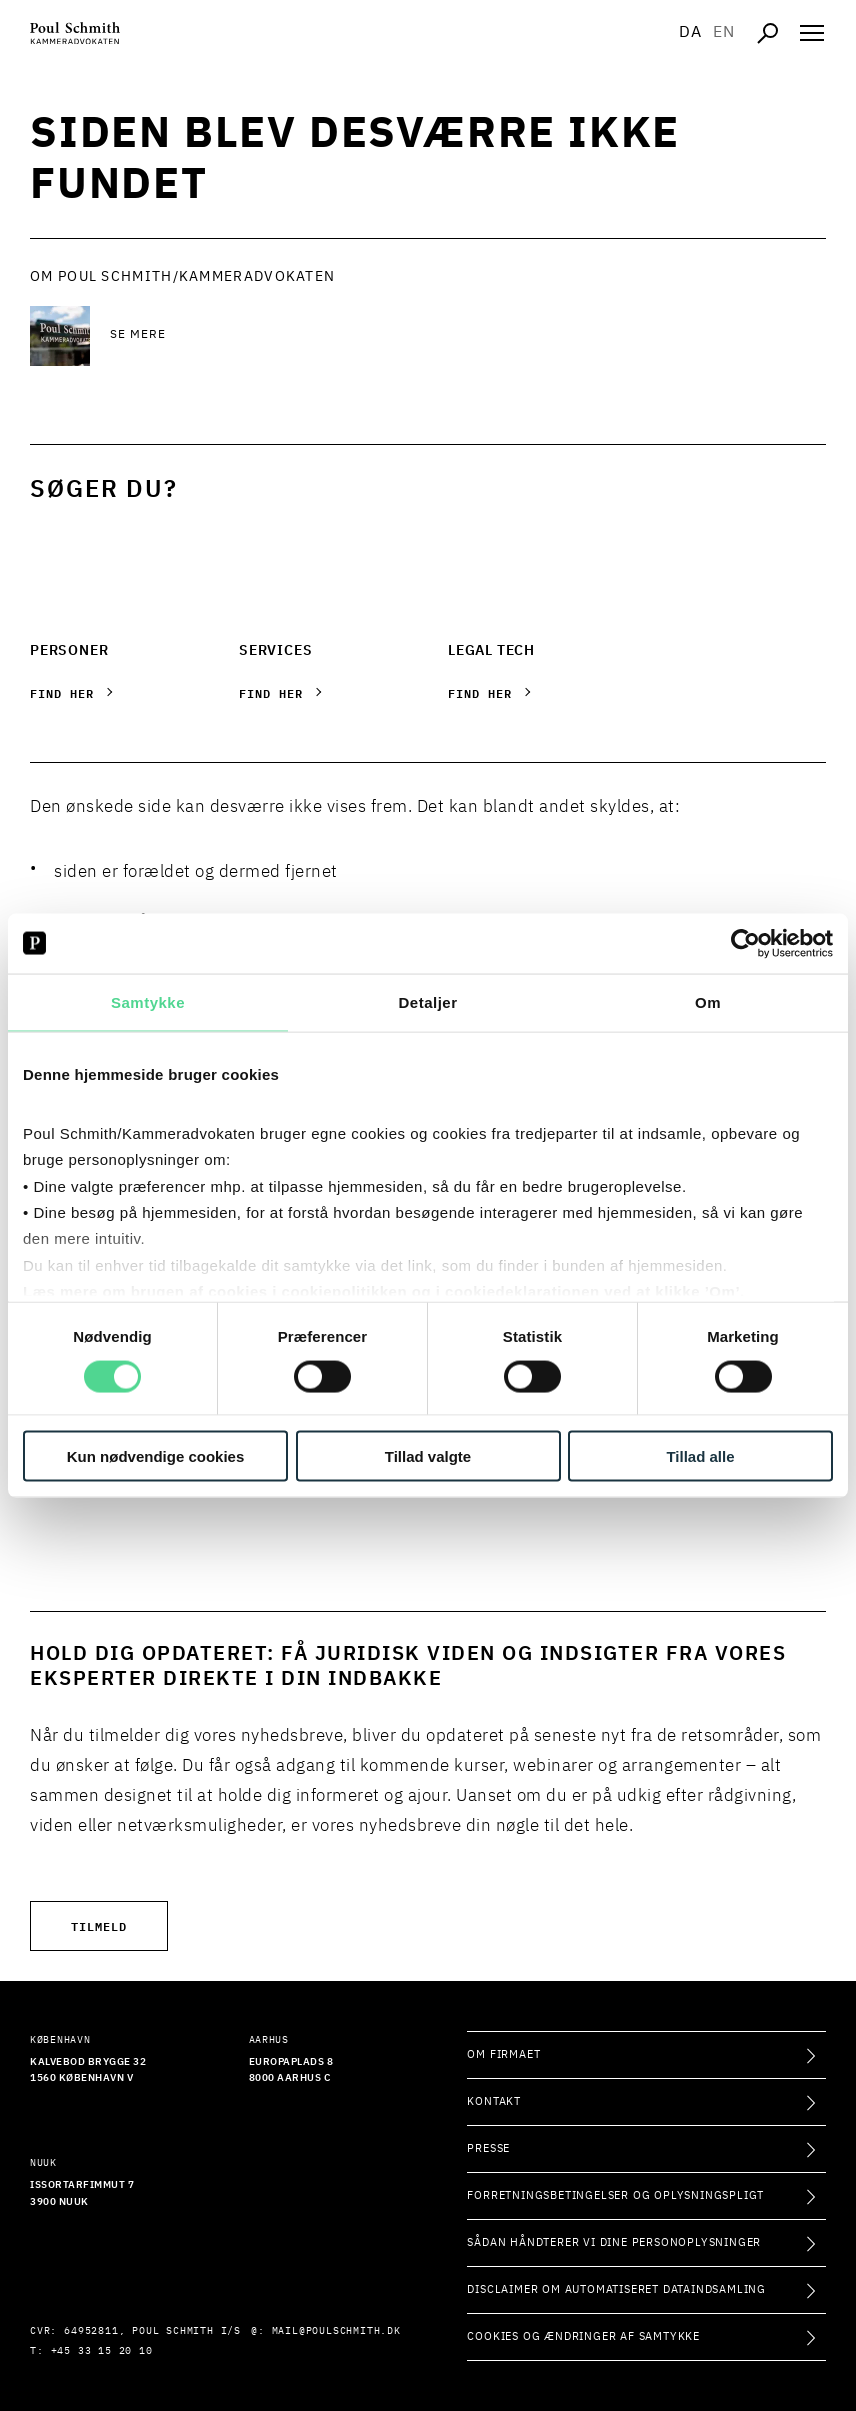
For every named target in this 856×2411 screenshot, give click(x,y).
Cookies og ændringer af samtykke (583, 2336)
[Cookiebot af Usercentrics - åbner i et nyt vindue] (745, 943)
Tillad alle (700, 1456)
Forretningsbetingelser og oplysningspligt (615, 2195)
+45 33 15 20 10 (102, 2351)
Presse (488, 2148)
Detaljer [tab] (427, 1001)
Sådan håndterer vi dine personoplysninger (614, 2242)
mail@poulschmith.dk (336, 2331)
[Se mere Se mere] (270, 336)
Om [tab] (708, 1001)
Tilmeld (99, 1925)
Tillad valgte (428, 1456)
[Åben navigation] (812, 33)
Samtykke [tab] (148, 1001)
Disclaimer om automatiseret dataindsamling (616, 2289)
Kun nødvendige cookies (156, 1456)
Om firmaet (503, 2054)
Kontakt (494, 2101)
